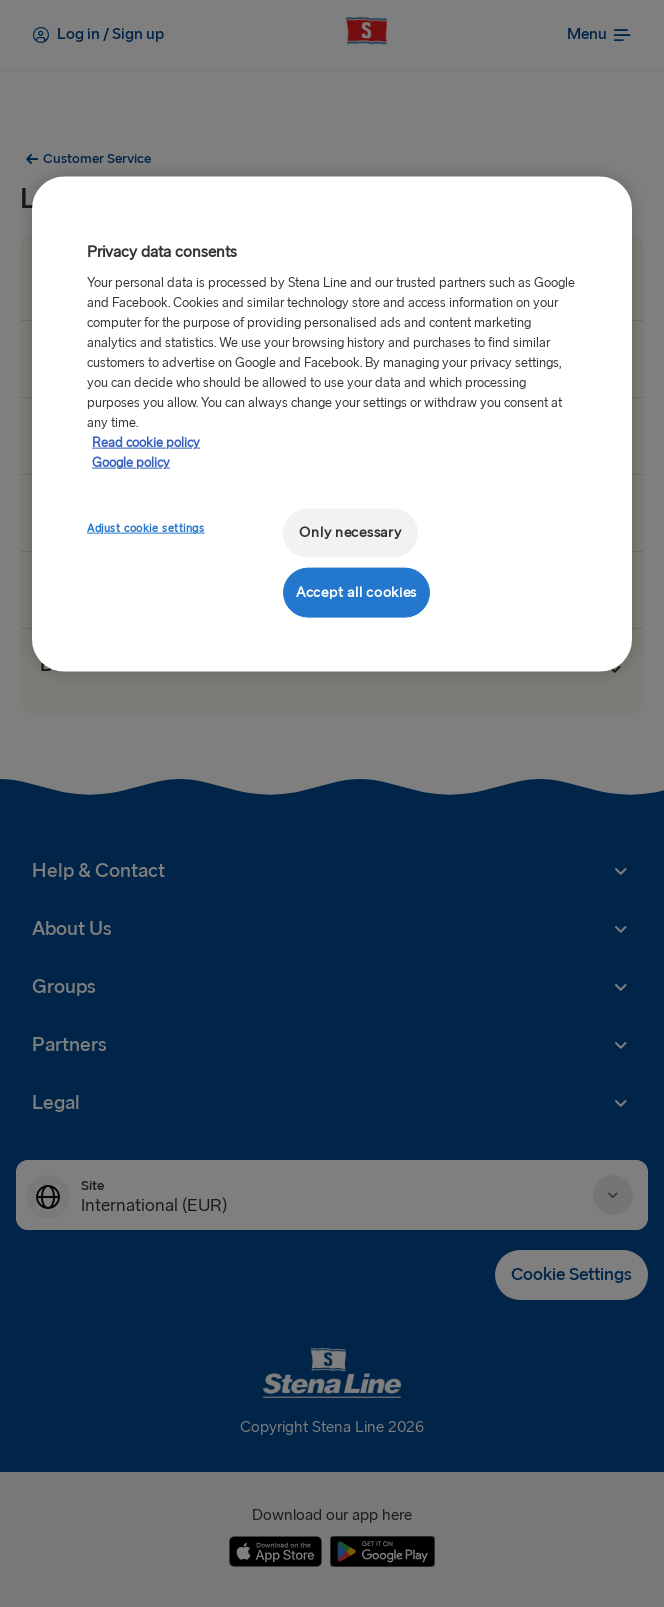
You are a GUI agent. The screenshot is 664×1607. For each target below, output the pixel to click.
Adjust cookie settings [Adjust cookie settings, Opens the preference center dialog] (146, 528)
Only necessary (350, 532)
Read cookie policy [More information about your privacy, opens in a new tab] (146, 443)
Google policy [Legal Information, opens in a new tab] (131, 463)
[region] (332, 424)
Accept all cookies (356, 591)
